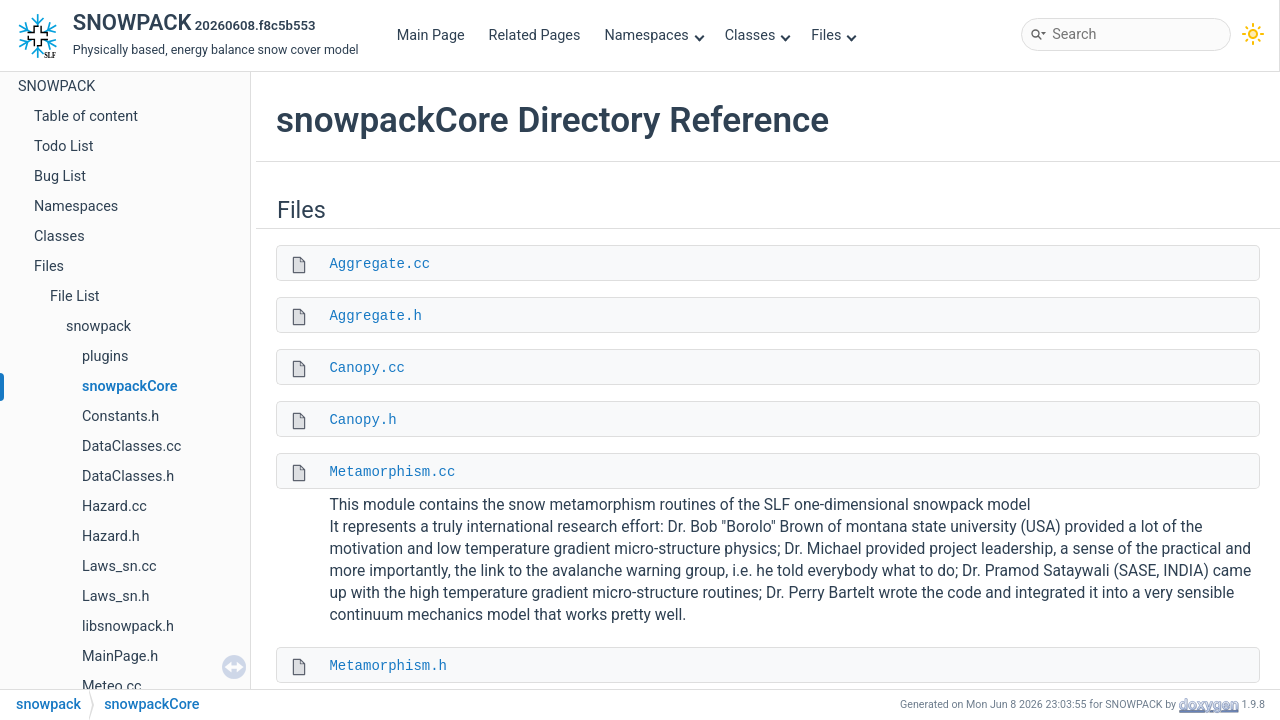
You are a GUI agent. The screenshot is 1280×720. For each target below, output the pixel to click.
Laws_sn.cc (119, 566)
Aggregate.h (375, 316)
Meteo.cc (112, 686)
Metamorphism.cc (392, 472)
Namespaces (654, 35)
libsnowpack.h (128, 626)
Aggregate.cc (379, 264)
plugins (105, 356)
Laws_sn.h (115, 596)
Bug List (60, 176)
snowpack (98, 326)
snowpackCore (129, 386)
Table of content (86, 116)
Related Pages (535, 35)
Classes (758, 35)
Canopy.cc (367, 368)
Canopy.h (362, 420)
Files (833, 35)
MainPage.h (120, 656)
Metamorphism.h (388, 666)
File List (75, 296)
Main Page (431, 35)
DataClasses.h (128, 476)
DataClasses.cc (131, 446)
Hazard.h (111, 536)
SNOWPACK (56, 86)
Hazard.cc (114, 506)
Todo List (63, 146)
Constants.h (120, 416)
